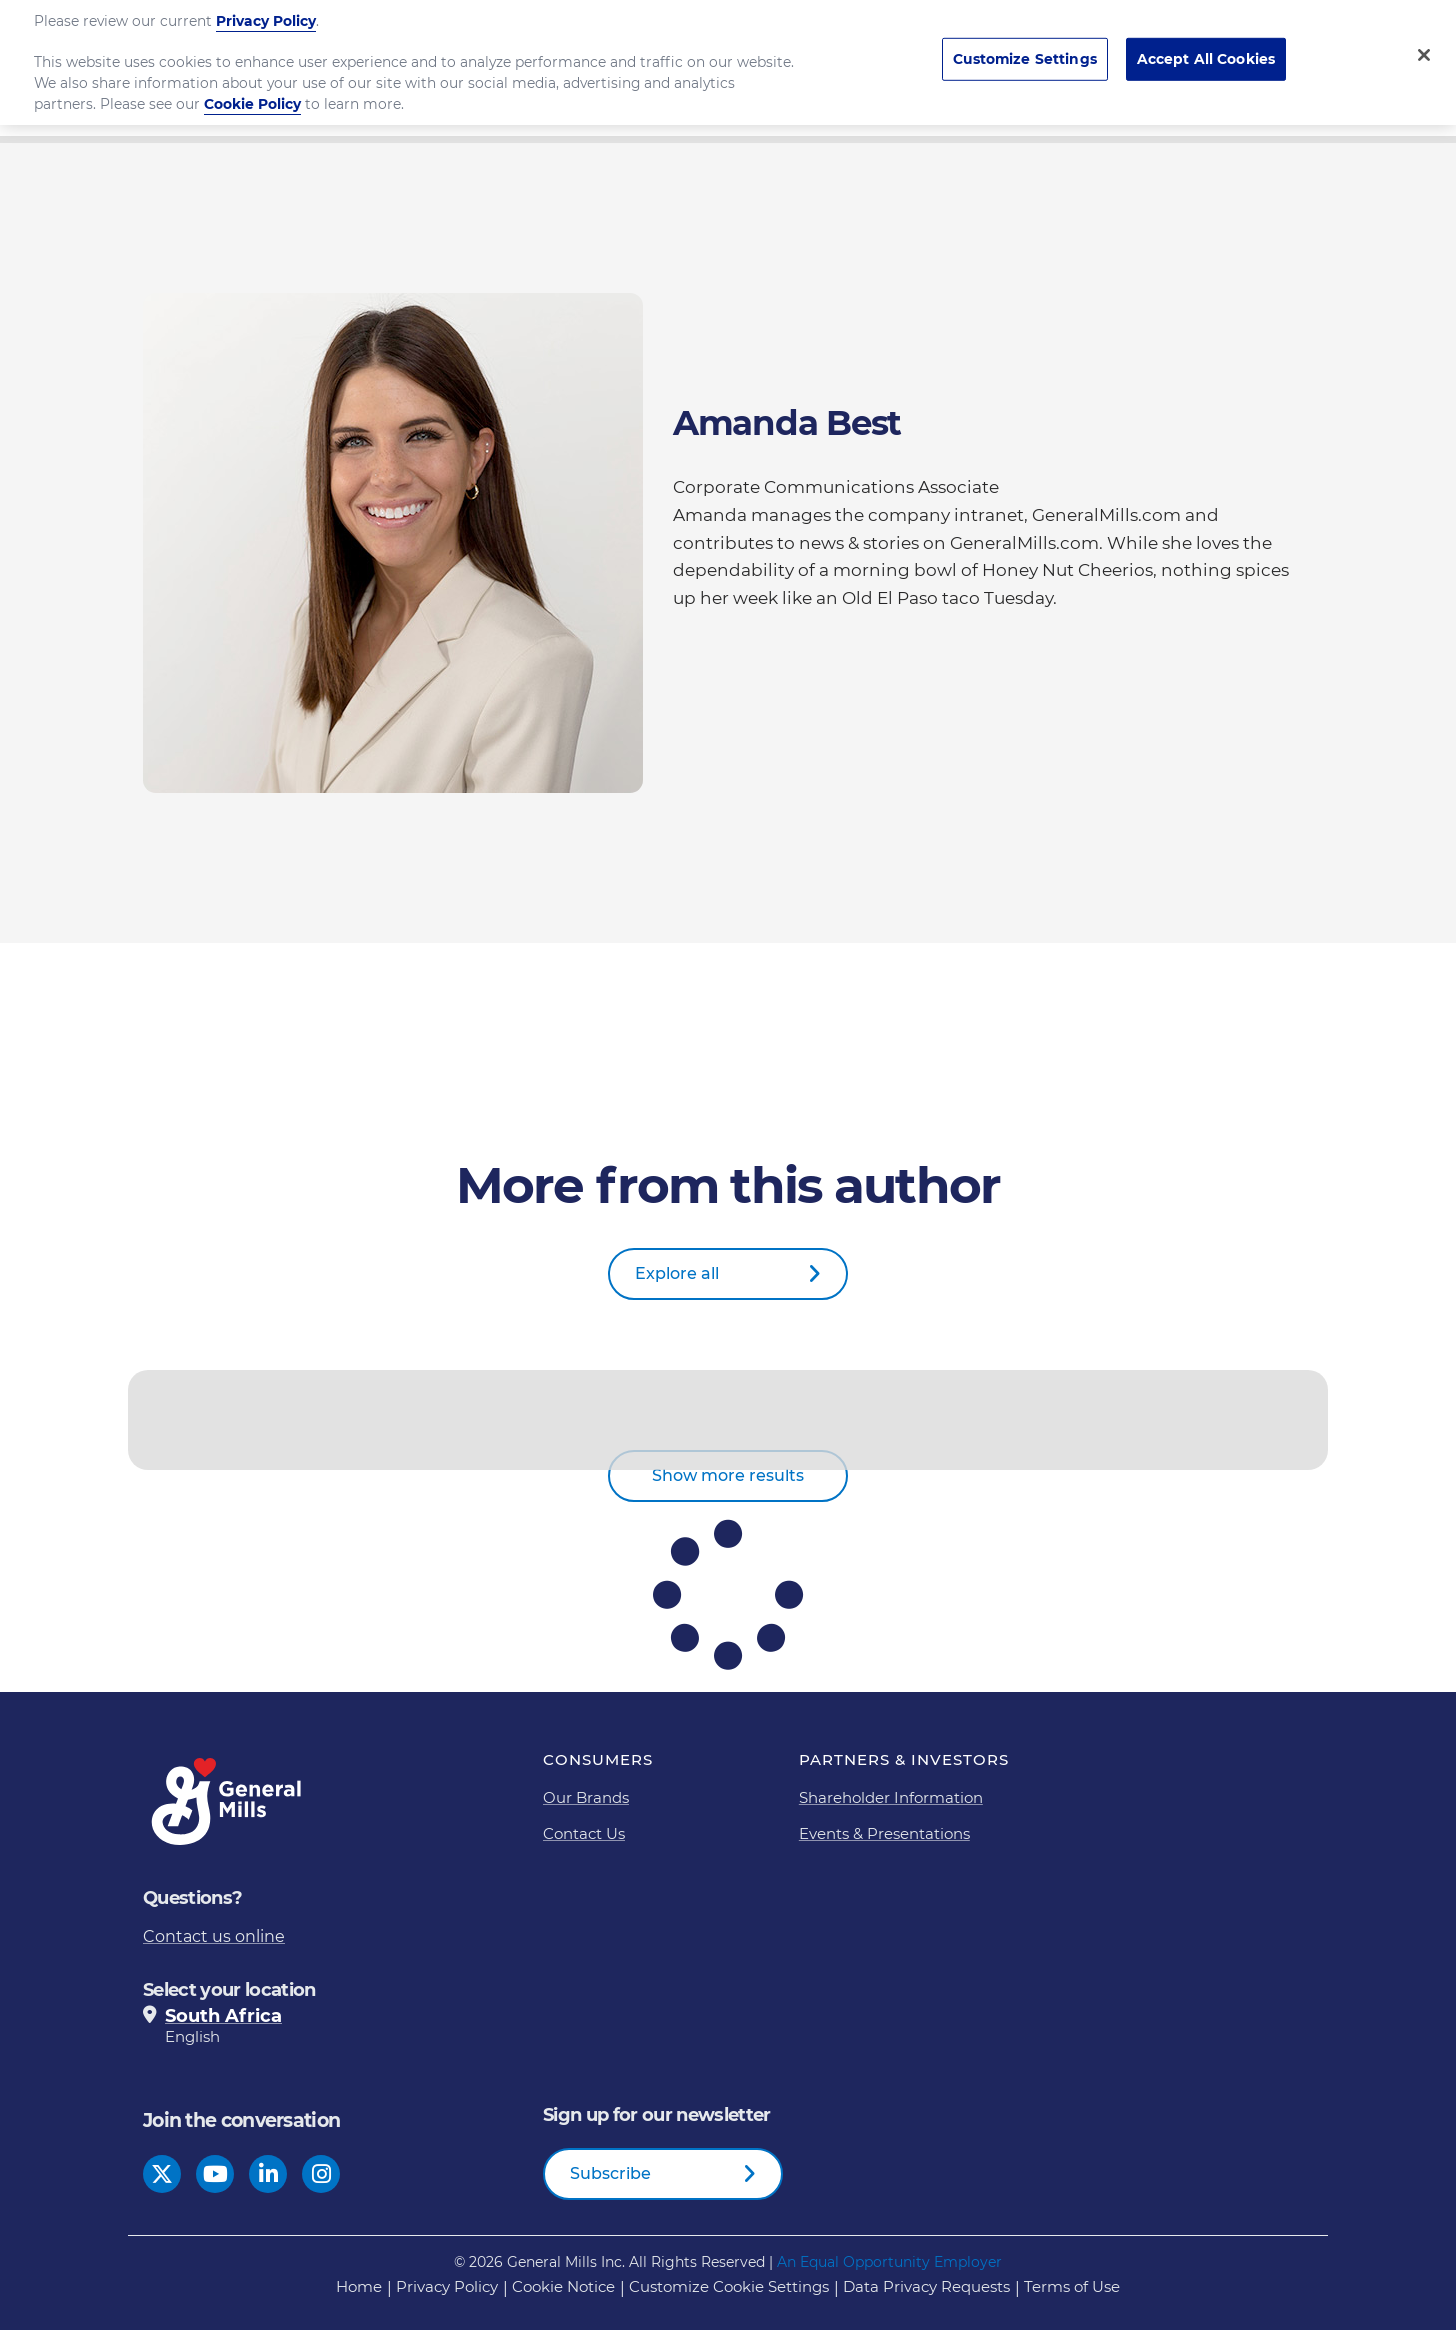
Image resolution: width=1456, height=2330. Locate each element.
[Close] (1424, 41)
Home (359, 2286)
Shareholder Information (891, 1797)
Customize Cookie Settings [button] (729, 2286)
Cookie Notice (563, 2286)
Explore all (677, 1273)
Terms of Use (1072, 2286)
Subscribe (610, 2173)
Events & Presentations (884, 1833)
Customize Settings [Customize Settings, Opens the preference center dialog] (1025, 45)
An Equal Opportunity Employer (889, 2262)
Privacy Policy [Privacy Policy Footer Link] (447, 2286)
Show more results (728, 1475)
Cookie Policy (252, 90)
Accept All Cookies (1206, 45)
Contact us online (214, 1936)
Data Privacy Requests (926, 2286)
